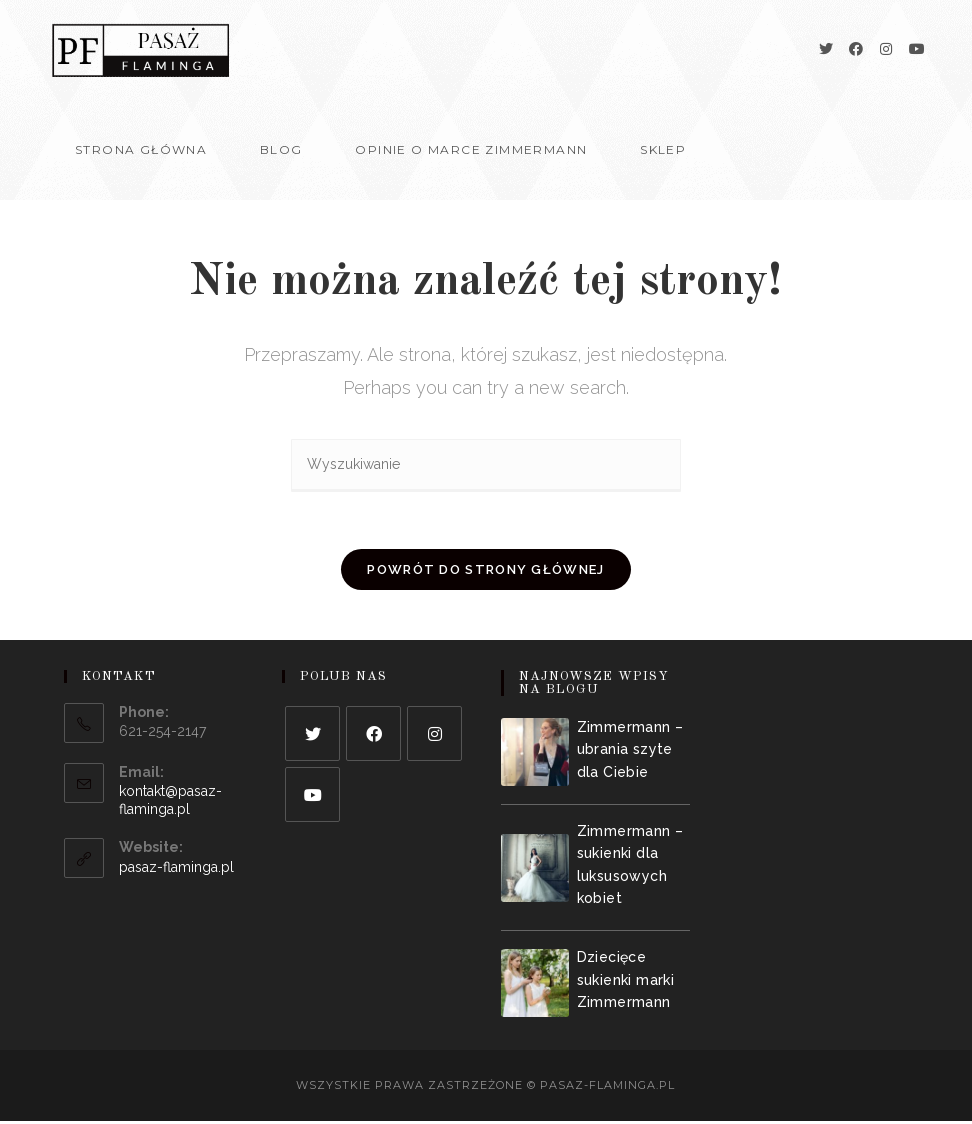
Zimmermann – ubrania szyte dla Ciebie (630, 752)
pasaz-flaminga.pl (176, 871)
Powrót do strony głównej (485, 572)
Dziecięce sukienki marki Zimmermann (626, 983)
